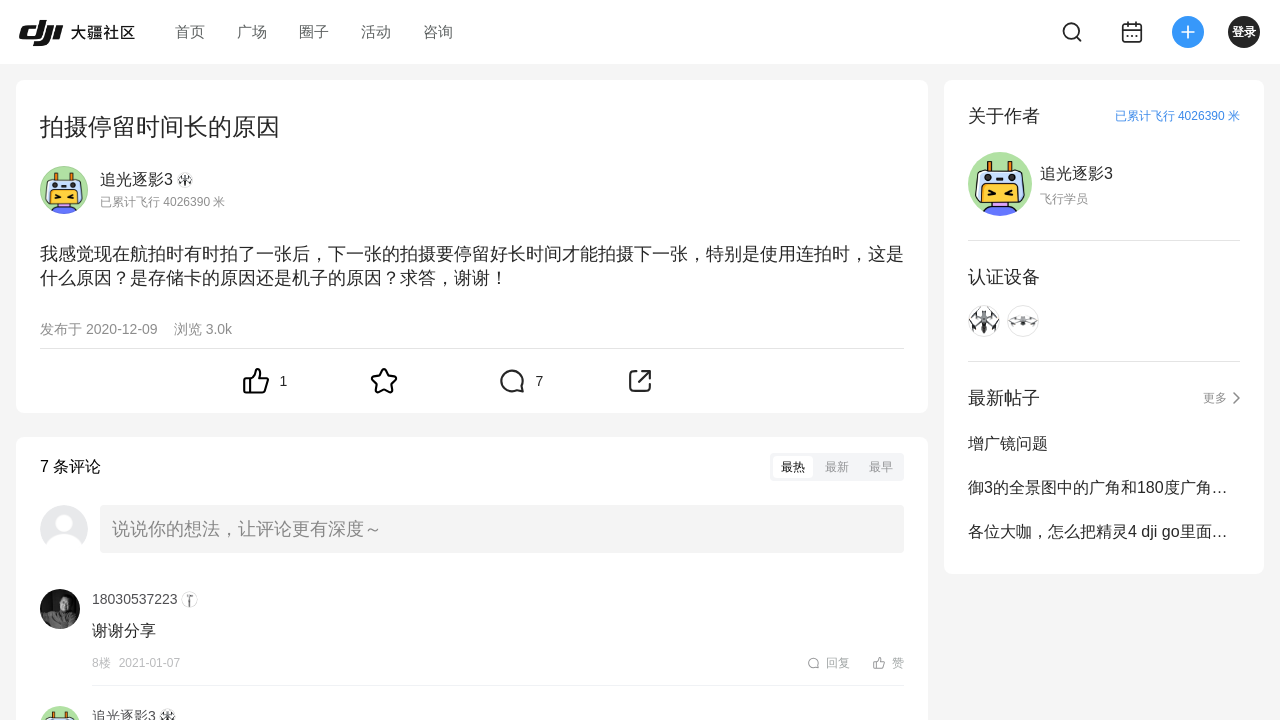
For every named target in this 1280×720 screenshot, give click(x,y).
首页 (190, 31)
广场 (252, 31)
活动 (376, 31)
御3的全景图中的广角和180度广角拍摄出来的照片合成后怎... (1104, 487)
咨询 (438, 31)
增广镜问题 (1008, 443)
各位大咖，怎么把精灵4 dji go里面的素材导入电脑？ (1104, 531)
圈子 (314, 31)
